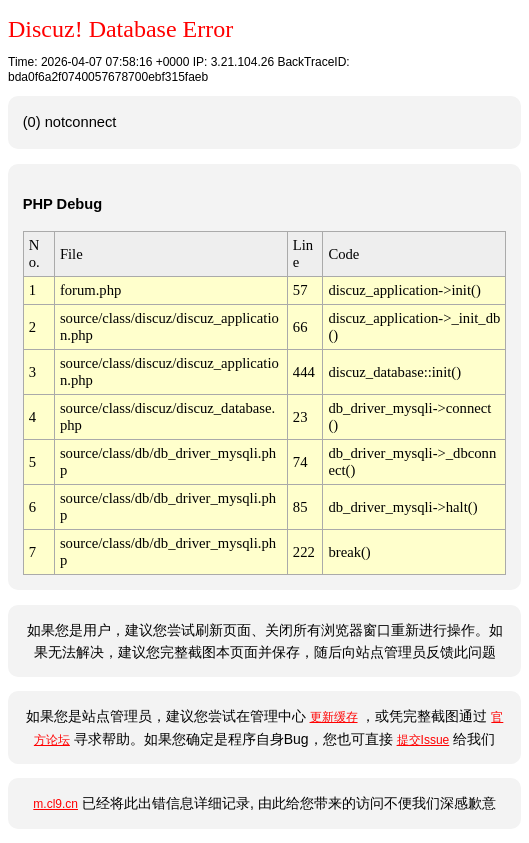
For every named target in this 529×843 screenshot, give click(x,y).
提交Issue (423, 740)
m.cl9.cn (55, 804)
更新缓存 (334, 717)
